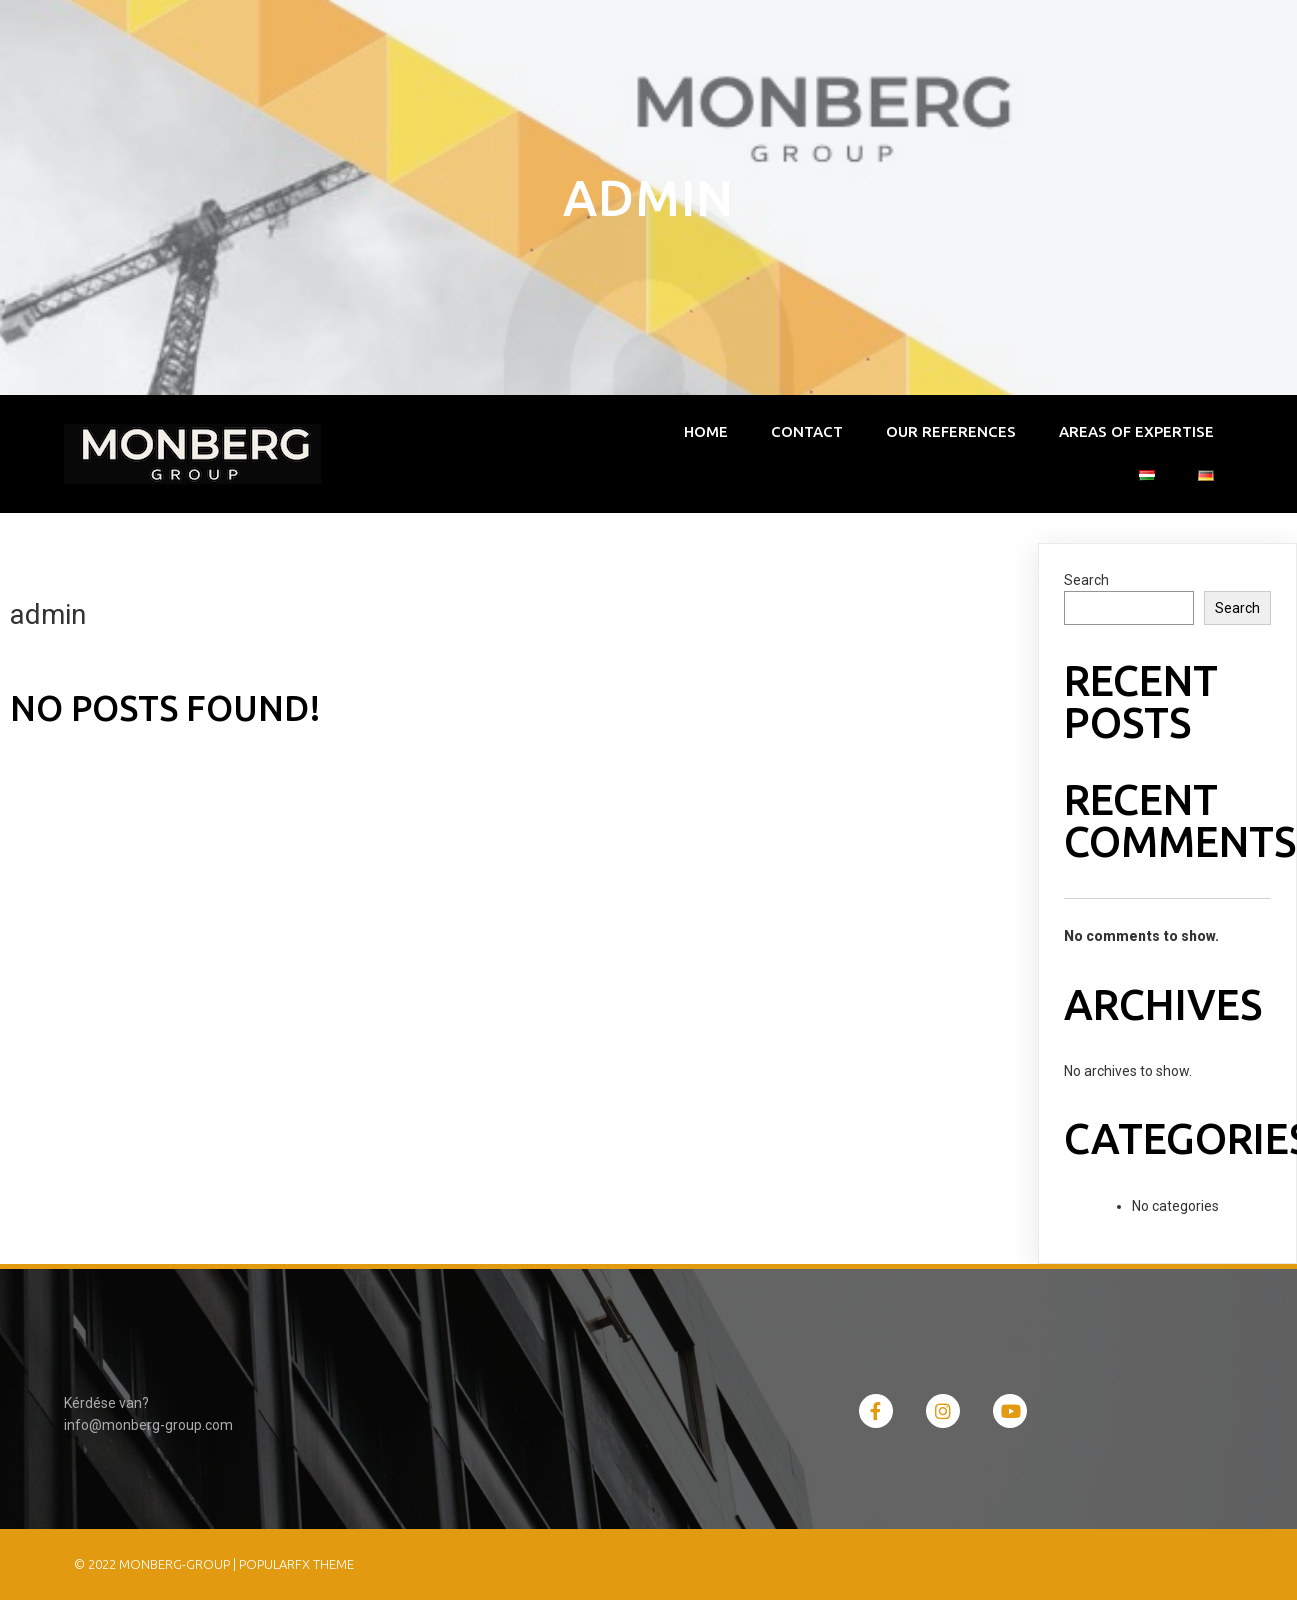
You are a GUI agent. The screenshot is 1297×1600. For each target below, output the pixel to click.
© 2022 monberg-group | (156, 1564)
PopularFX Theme (296, 1564)
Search (1086, 580)
